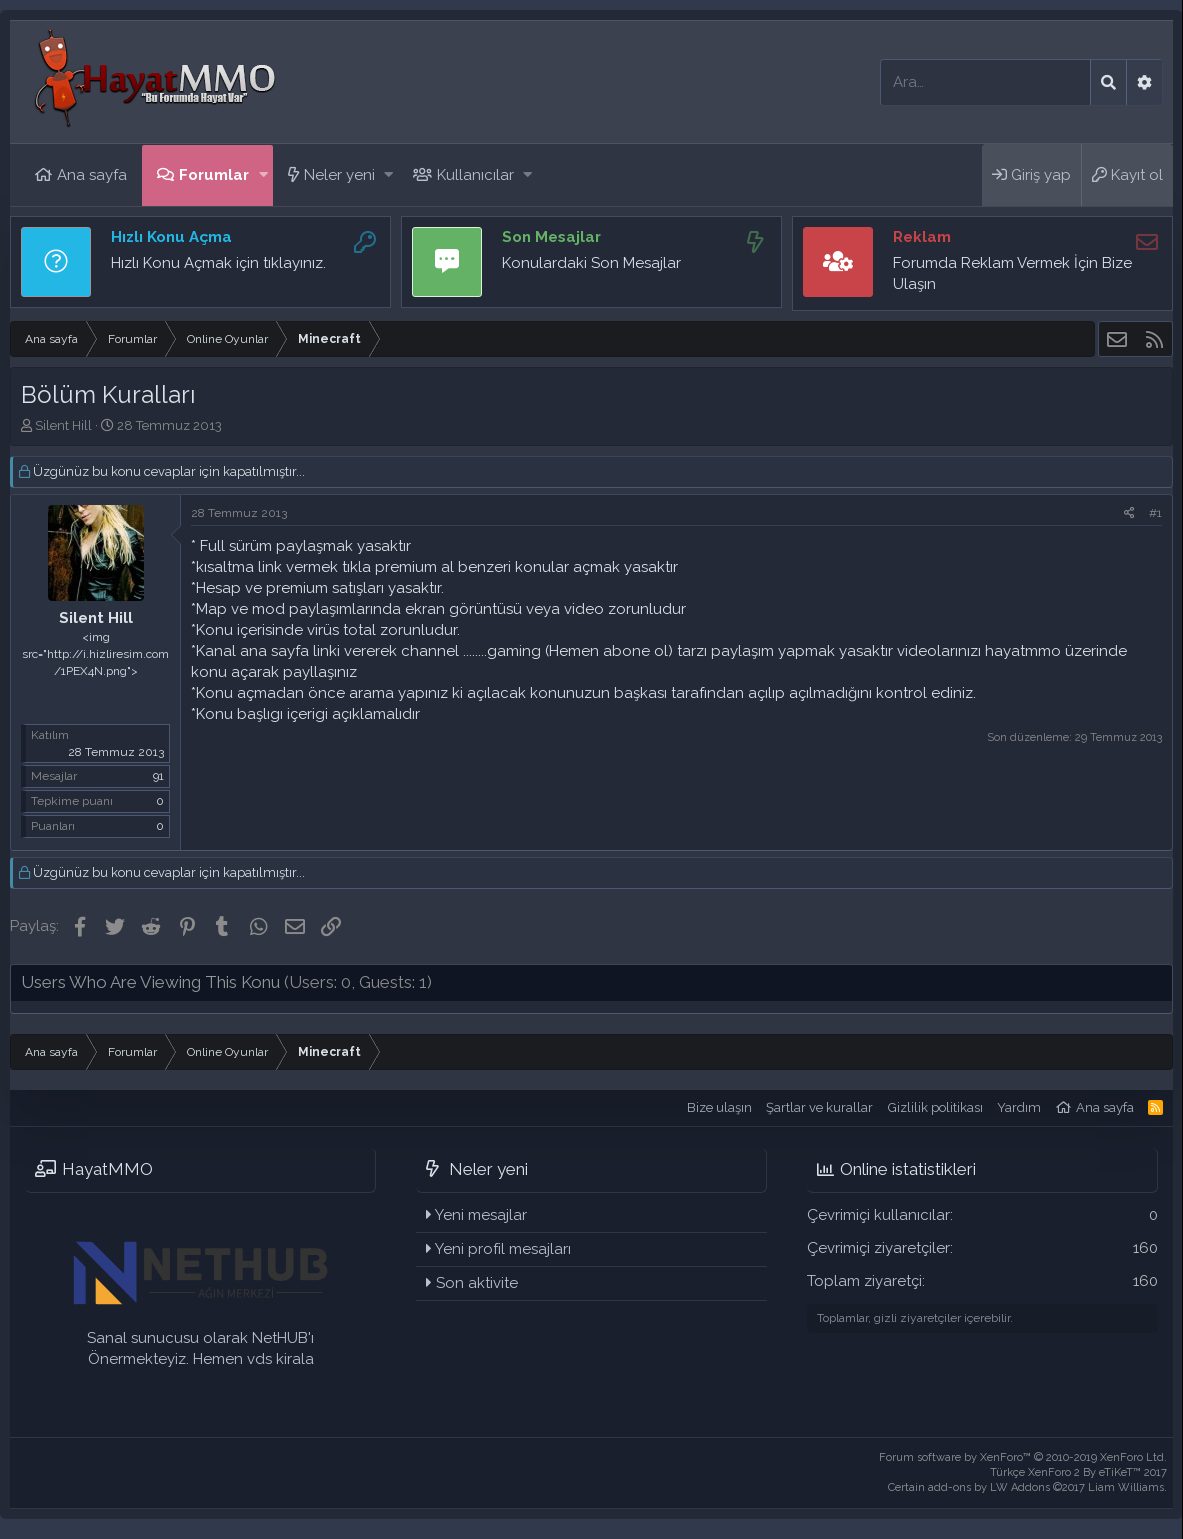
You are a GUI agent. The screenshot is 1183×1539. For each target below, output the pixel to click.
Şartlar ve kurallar (819, 1107)
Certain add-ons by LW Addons (1027, 1487)
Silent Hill (63, 425)
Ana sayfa (92, 175)
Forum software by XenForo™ (1023, 1457)
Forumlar (214, 175)
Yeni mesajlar (481, 1215)
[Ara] (985, 82)
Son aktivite (477, 1283)
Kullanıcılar (475, 175)
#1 (1155, 513)
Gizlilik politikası (935, 1107)
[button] (263, 175)
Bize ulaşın (719, 1107)
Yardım (1019, 1107)
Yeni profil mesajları (503, 1249)
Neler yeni (339, 175)
